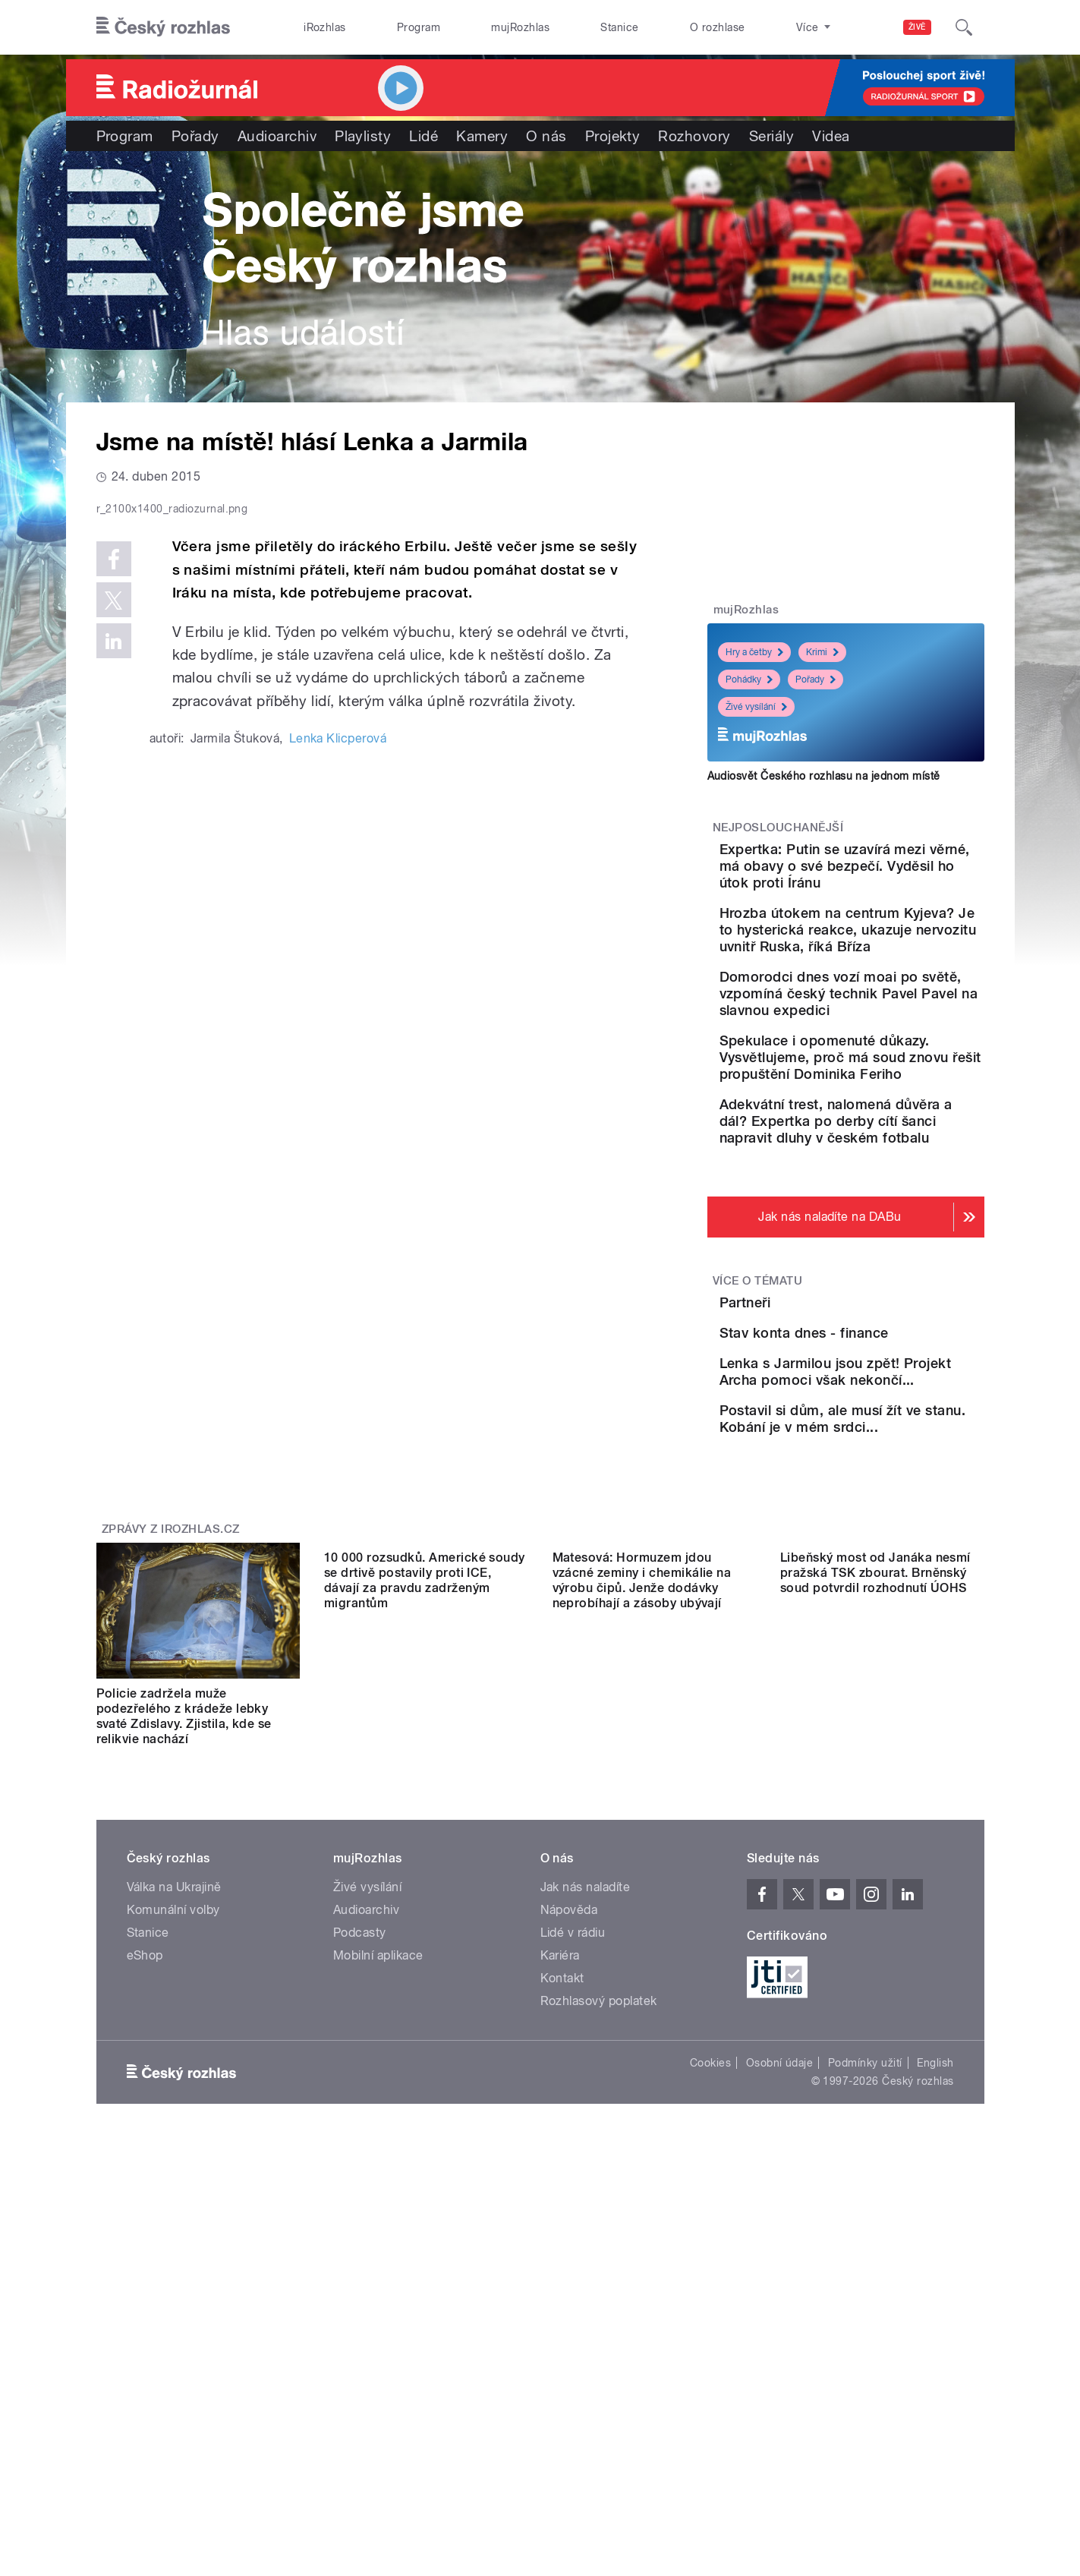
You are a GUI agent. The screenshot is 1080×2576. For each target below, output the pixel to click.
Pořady (195, 136)
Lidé (423, 136)
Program (418, 27)
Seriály (771, 136)
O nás (546, 136)
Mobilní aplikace (378, 2193)
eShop (145, 2193)
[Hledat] (963, 27)
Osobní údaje (780, 2300)
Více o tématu (757, 1398)
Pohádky (749, 679)
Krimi (822, 652)
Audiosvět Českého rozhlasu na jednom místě (823, 776)
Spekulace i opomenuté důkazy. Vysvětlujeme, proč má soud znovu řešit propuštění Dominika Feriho (893, 1140)
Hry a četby (754, 652)
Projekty (613, 136)
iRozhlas (325, 27)
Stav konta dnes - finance (889, 1488)
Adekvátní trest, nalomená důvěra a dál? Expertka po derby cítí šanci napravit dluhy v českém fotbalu (891, 1230)
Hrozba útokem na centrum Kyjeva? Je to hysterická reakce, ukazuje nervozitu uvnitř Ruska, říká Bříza (893, 963)
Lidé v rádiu (573, 2170)
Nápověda (569, 2147)
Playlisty (363, 136)
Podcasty (359, 2170)
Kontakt (562, 2216)
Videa (830, 136)
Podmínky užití (865, 2300)
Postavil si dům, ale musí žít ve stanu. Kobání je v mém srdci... (886, 1642)
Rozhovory (694, 136)
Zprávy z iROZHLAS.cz (171, 1767)
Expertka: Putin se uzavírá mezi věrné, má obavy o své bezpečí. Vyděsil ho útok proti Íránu (889, 874)
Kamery (482, 136)
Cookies (710, 2300)
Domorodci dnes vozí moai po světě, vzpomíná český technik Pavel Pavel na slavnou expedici (893, 1052)
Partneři (830, 1419)
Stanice (619, 27)
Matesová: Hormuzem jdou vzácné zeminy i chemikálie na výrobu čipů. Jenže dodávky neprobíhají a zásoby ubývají (642, 1954)
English (935, 2300)
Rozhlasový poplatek (598, 2238)
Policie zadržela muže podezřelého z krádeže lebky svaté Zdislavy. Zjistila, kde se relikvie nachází (184, 1954)
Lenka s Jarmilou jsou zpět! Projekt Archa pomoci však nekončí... (881, 1573)
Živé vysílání (756, 707)
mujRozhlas (520, 27)
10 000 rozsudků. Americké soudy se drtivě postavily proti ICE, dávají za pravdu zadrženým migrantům (424, 1954)
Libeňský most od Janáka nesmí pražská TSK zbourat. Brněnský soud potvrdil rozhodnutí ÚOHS (875, 1946)
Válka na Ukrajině (174, 2124)
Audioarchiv (277, 136)
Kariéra (560, 2193)
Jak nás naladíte (585, 2124)
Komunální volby (173, 2147)
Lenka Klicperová (338, 1061)
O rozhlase (717, 27)
